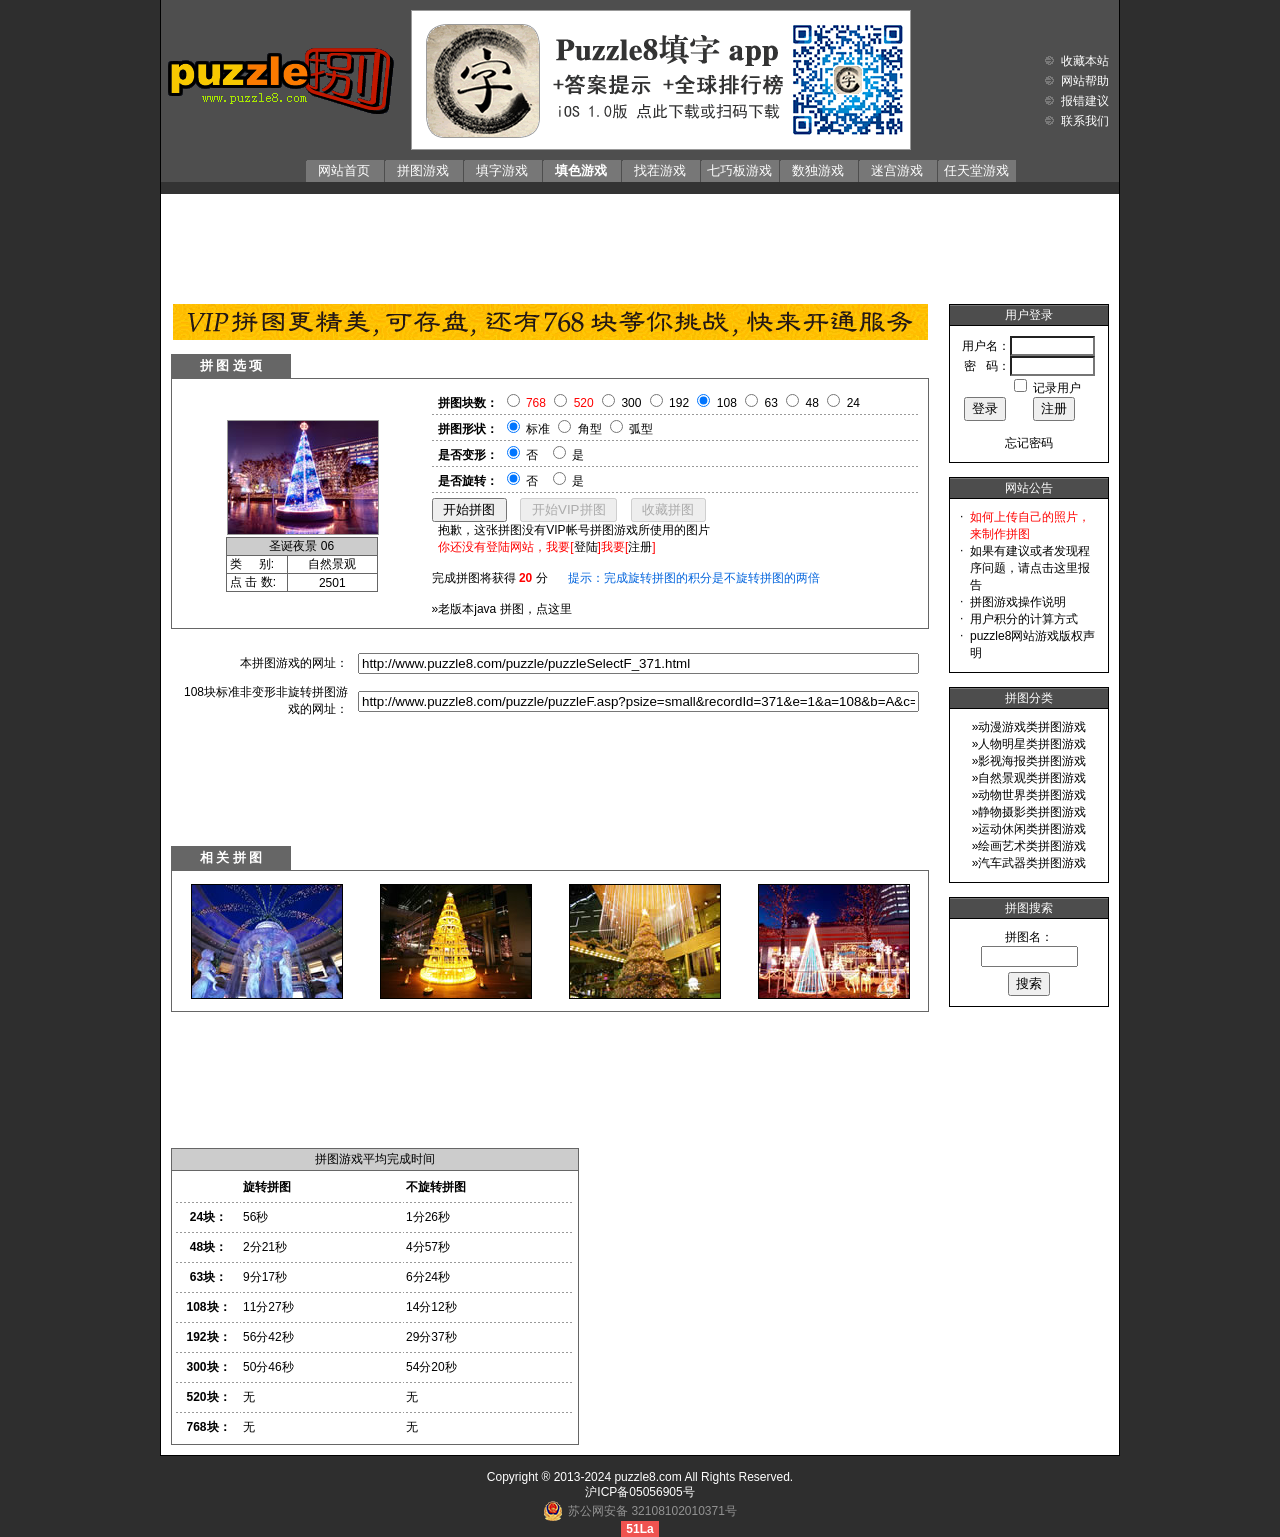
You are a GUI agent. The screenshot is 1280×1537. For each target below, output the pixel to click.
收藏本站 (1085, 61)
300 (631, 403)
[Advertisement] (640, 244)
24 (853, 403)
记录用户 (1057, 388)
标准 (538, 429)
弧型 (641, 429)
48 (812, 403)
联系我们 (1085, 121)
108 (727, 403)
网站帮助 (1085, 81)
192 (679, 403)
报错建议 (1085, 101)
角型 (590, 429)
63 (771, 403)
